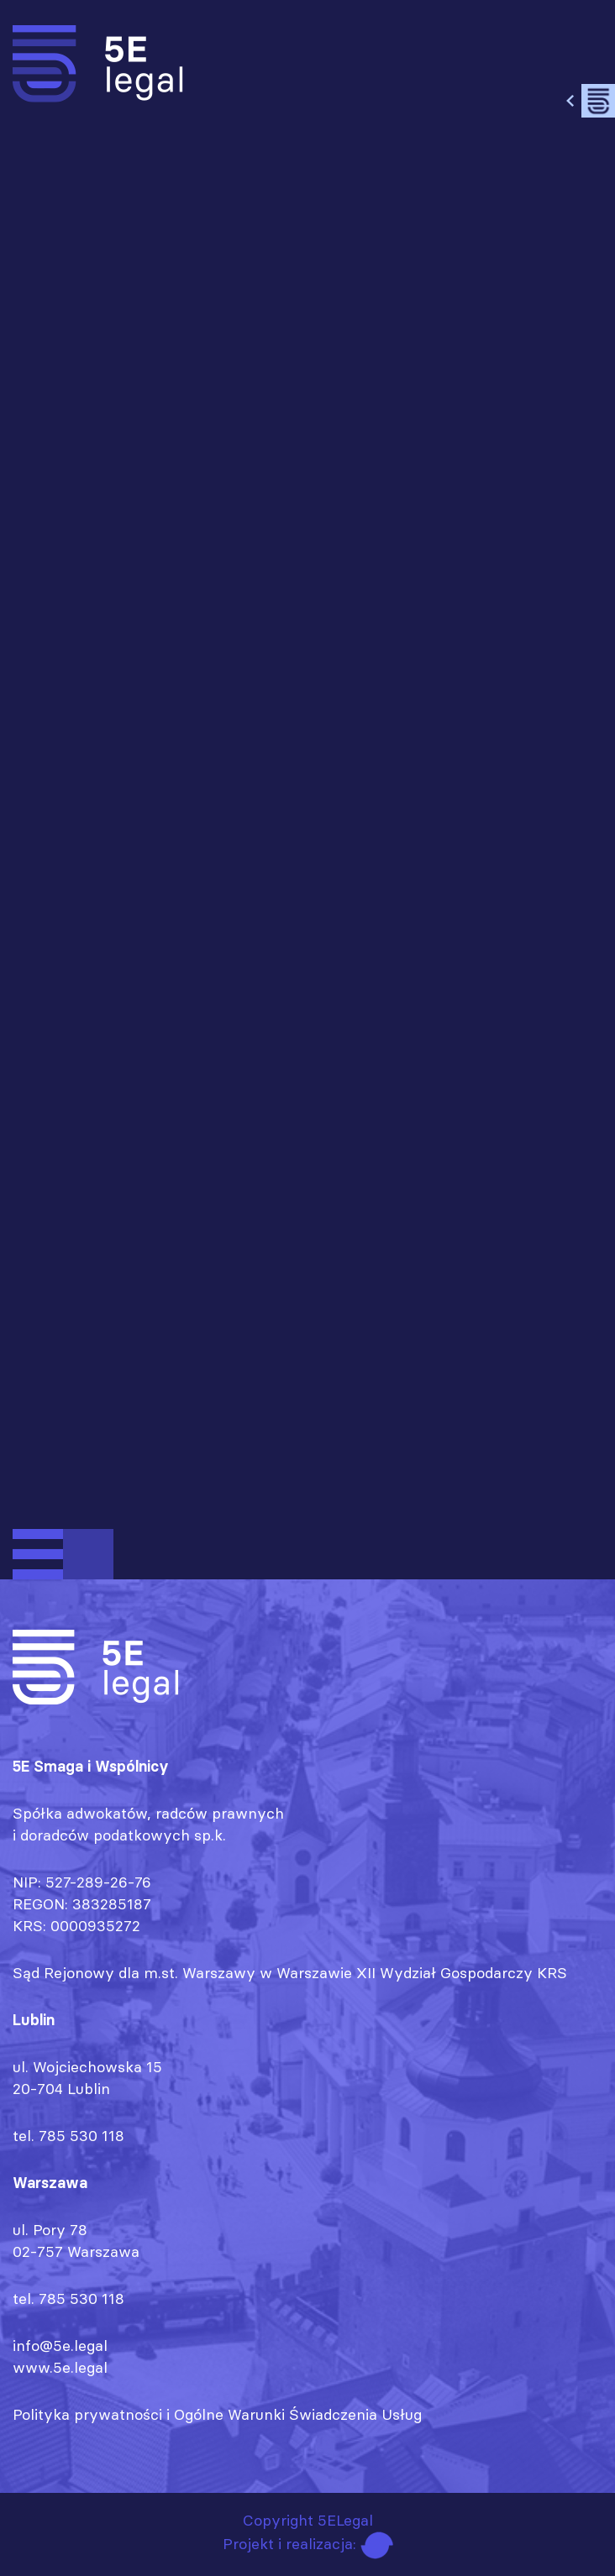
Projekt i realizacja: (308, 2543)
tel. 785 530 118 (68, 2135)
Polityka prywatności (87, 2414)
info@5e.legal (60, 2345)
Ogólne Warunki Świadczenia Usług (298, 2414)
